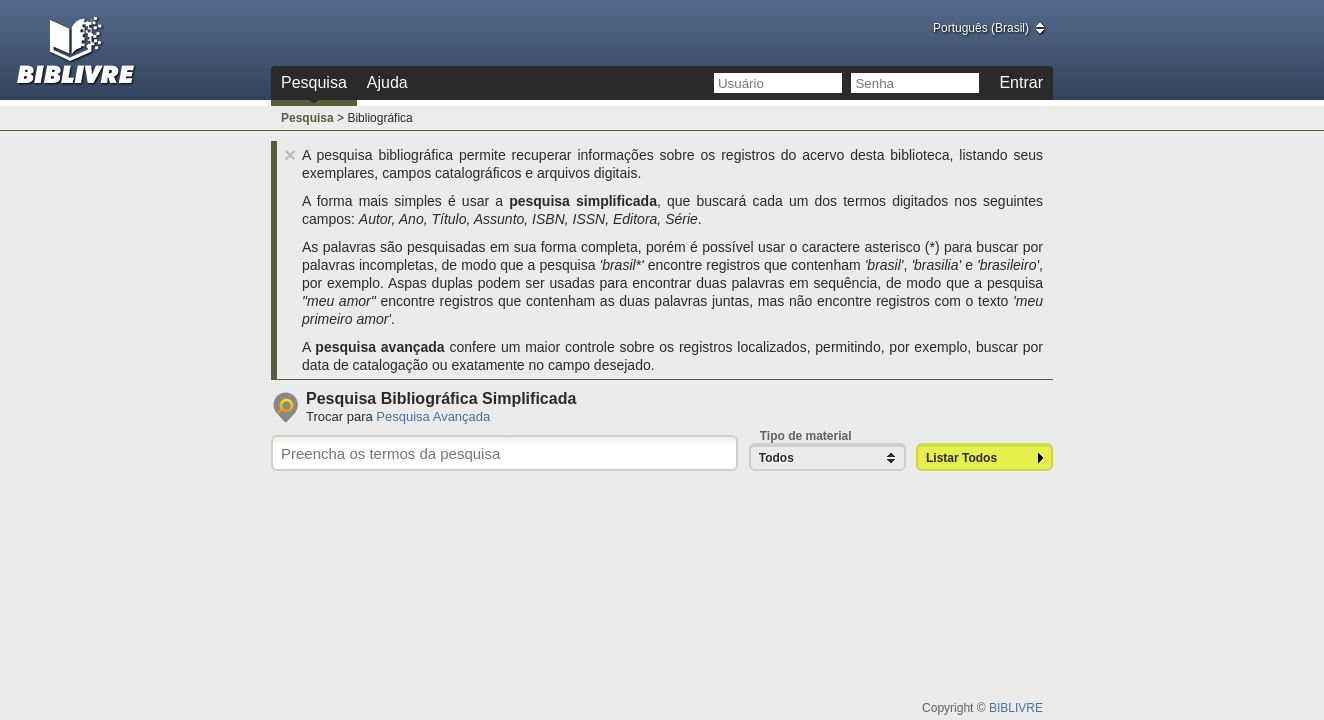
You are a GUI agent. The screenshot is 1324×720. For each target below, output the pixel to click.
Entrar (1021, 82)
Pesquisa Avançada (433, 416)
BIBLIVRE (1016, 708)
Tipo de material (806, 436)
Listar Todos (961, 458)
